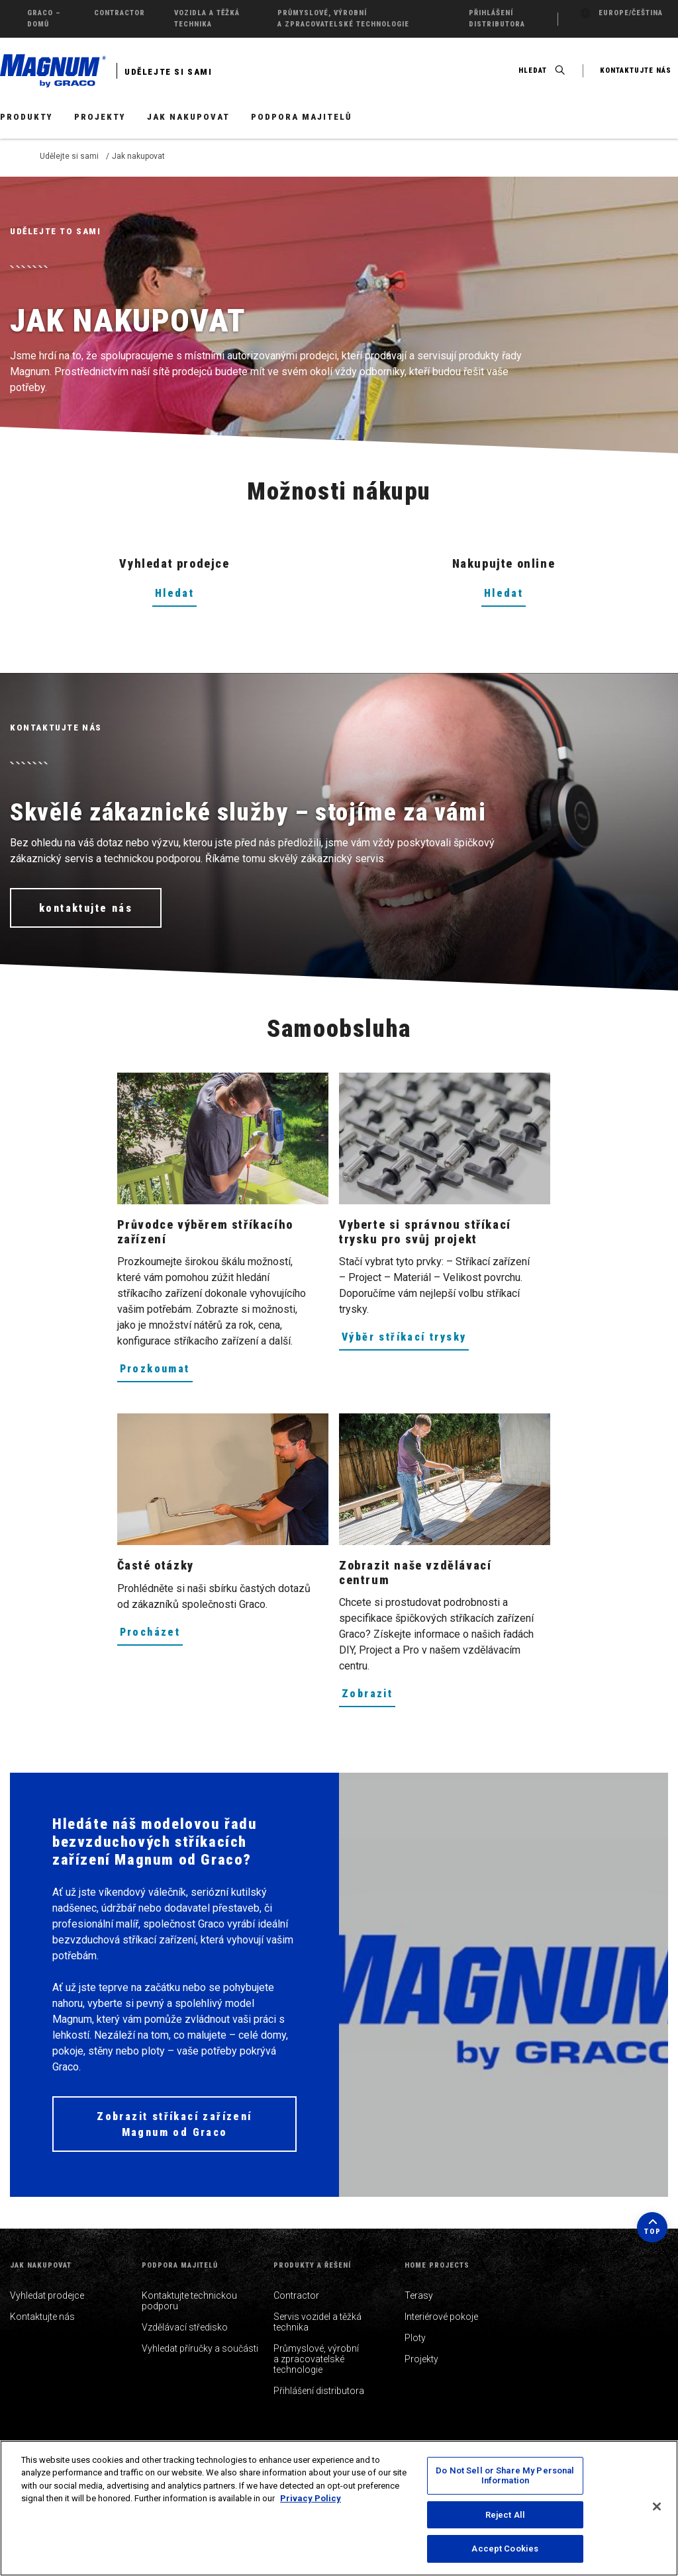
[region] (339, 2508)
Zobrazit (367, 1693)
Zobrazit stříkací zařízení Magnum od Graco (174, 2124)
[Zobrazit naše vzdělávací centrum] (444, 1479)
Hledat (174, 593)
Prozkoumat (155, 1368)
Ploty (415, 2337)
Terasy (419, 2295)
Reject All (505, 2515)
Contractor (296, 2295)
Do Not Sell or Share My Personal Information (505, 2475)
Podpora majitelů (301, 117)
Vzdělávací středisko (185, 2327)
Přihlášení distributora (318, 2390)
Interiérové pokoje (441, 2316)
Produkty (26, 117)
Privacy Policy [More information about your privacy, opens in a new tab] (310, 2498)
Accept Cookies (504, 2549)
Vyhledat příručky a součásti (200, 2348)
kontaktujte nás (85, 908)
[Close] (656, 2506)
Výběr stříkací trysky (404, 1337)
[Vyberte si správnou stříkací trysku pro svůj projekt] (444, 1138)
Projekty (100, 117)
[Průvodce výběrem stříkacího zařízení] (222, 1138)
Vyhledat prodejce (47, 2295)
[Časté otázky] (222, 1479)
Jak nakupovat (188, 117)
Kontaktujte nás (42, 2316)
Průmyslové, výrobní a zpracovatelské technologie (316, 2359)
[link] (222, 1138)
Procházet (150, 1632)
